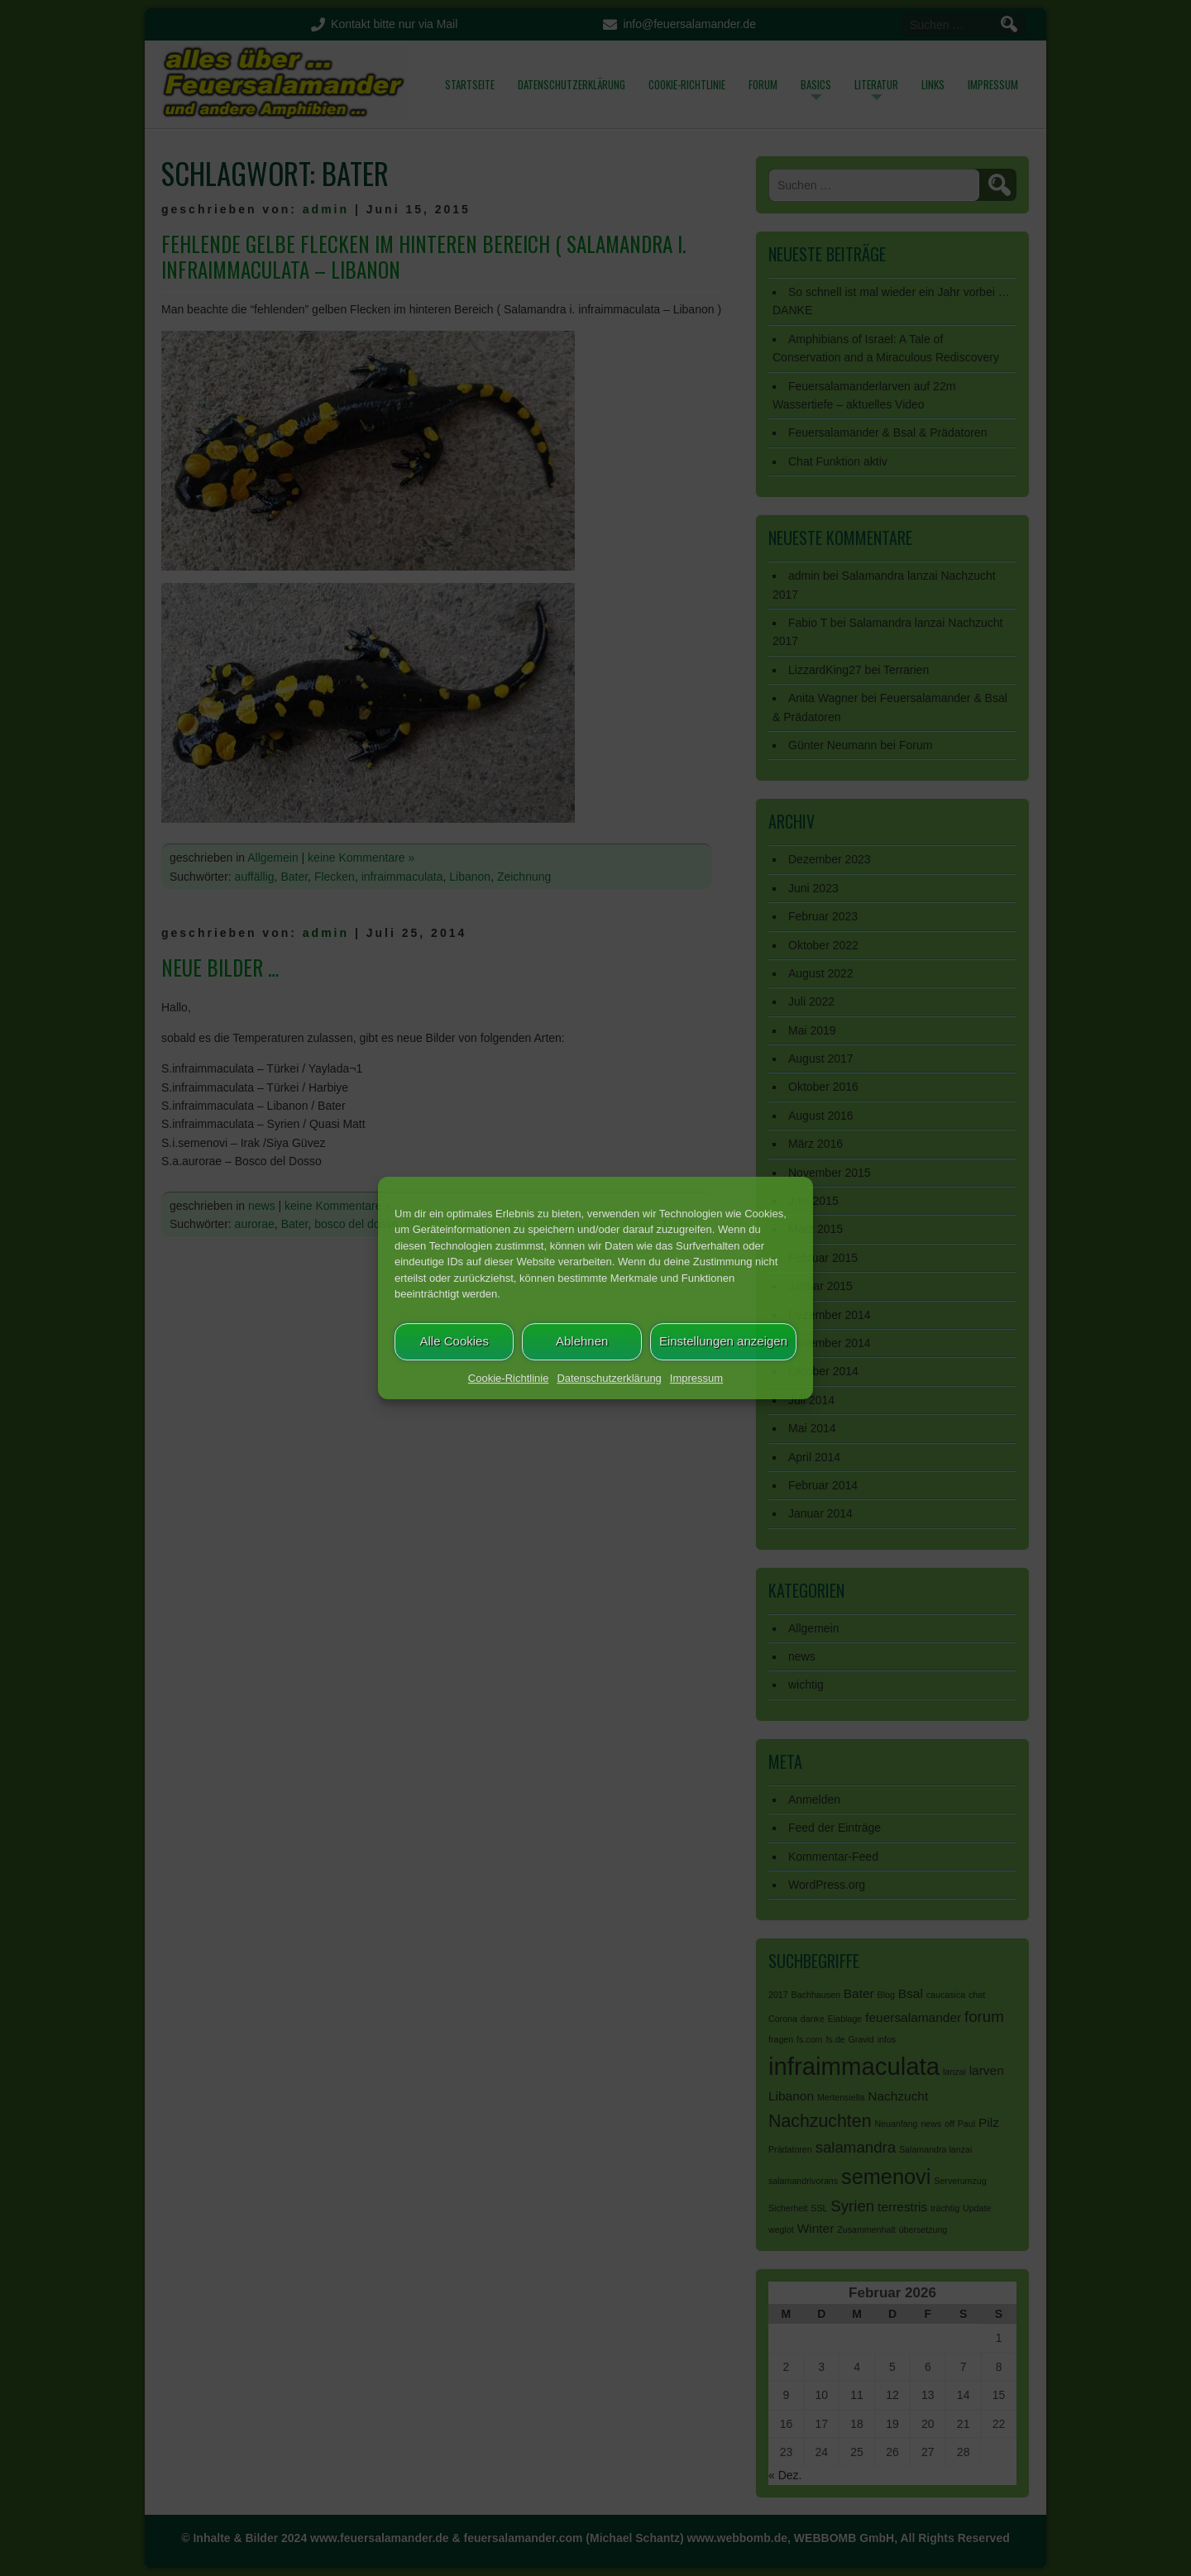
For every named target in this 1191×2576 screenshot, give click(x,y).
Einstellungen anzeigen (723, 1341)
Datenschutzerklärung (609, 1378)
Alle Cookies (454, 1341)
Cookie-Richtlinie (508, 1378)
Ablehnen (582, 1341)
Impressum (696, 1378)
